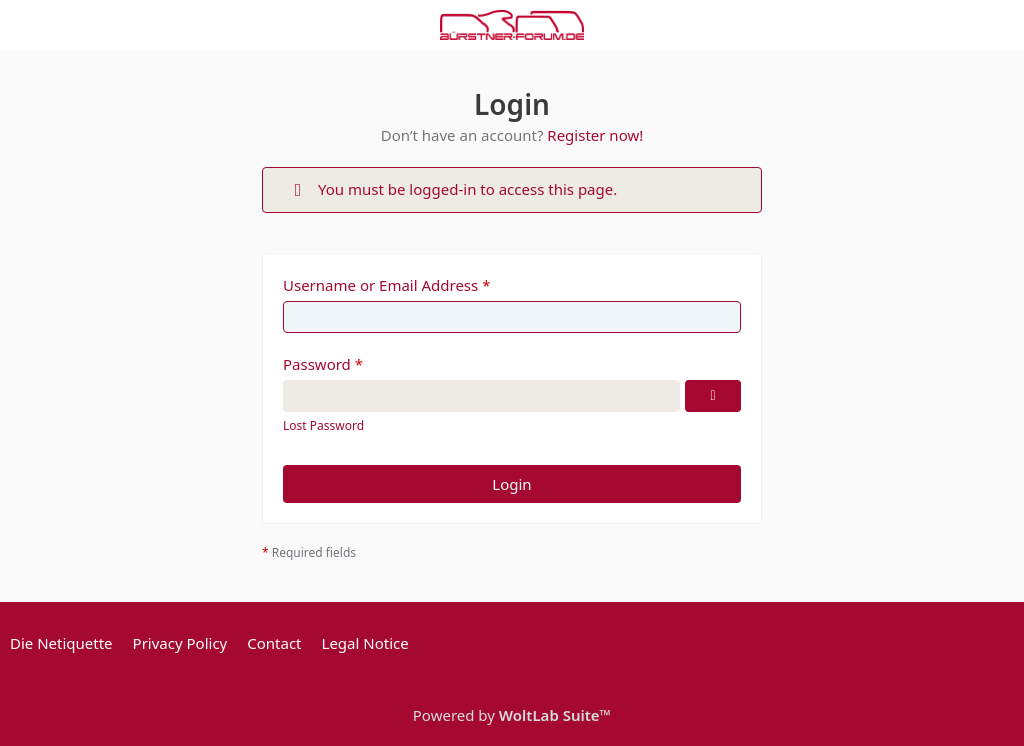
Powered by (512, 715)
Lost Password (323, 425)
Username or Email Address (380, 285)
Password (317, 364)
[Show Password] (713, 396)
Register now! (595, 135)
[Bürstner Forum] (512, 25)
